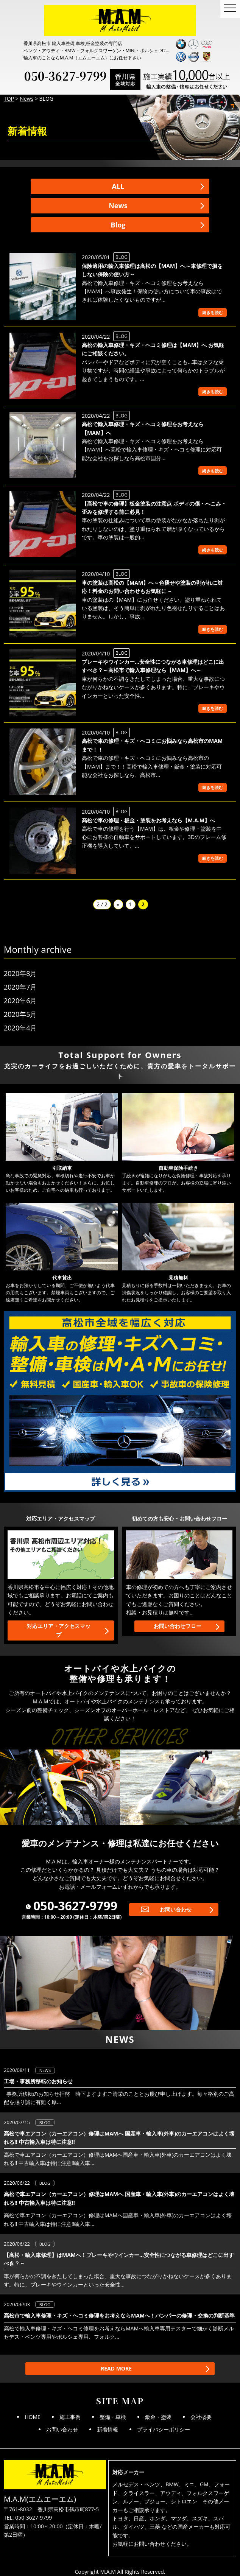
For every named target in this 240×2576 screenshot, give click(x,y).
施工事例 (70, 2416)
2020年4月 (20, 1027)
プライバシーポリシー (163, 2429)
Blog (118, 224)
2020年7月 (20, 986)
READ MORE (116, 2368)
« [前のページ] (118, 904)
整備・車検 (113, 2416)
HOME (33, 2416)
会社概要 (201, 2416)
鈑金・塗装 (158, 2416)
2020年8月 (20, 973)
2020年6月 (20, 1000)
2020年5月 (20, 1014)
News (118, 205)
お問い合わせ (176, 1909)
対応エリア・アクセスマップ (58, 1630)
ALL (118, 186)
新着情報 (107, 2429)
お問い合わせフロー (177, 1626)
